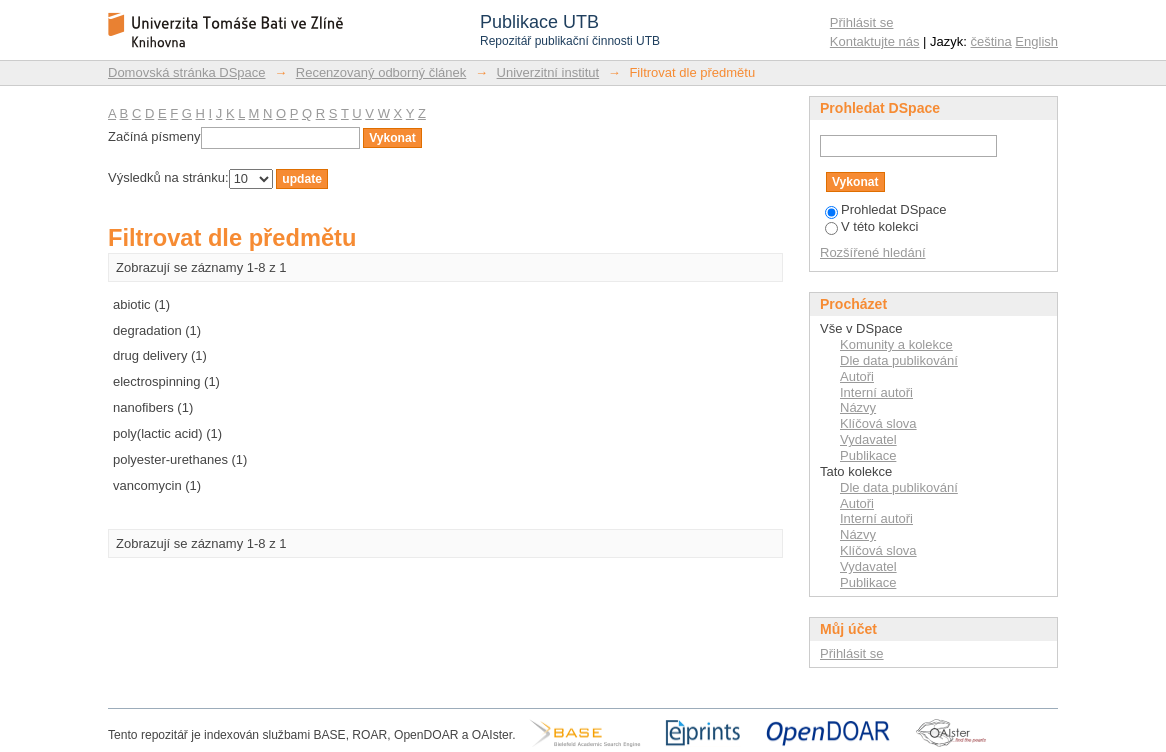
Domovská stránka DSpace (187, 72)
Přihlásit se (862, 22)
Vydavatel (868, 439)
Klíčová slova (878, 423)
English (1036, 41)
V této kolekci (871, 226)
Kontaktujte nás (875, 41)
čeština (991, 41)
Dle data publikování (899, 360)
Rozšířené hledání (873, 252)
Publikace (868, 455)
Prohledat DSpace (886, 209)
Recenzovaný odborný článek (381, 72)
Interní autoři (876, 392)
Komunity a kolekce (896, 344)
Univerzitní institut (548, 72)
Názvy (858, 407)
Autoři (857, 376)
